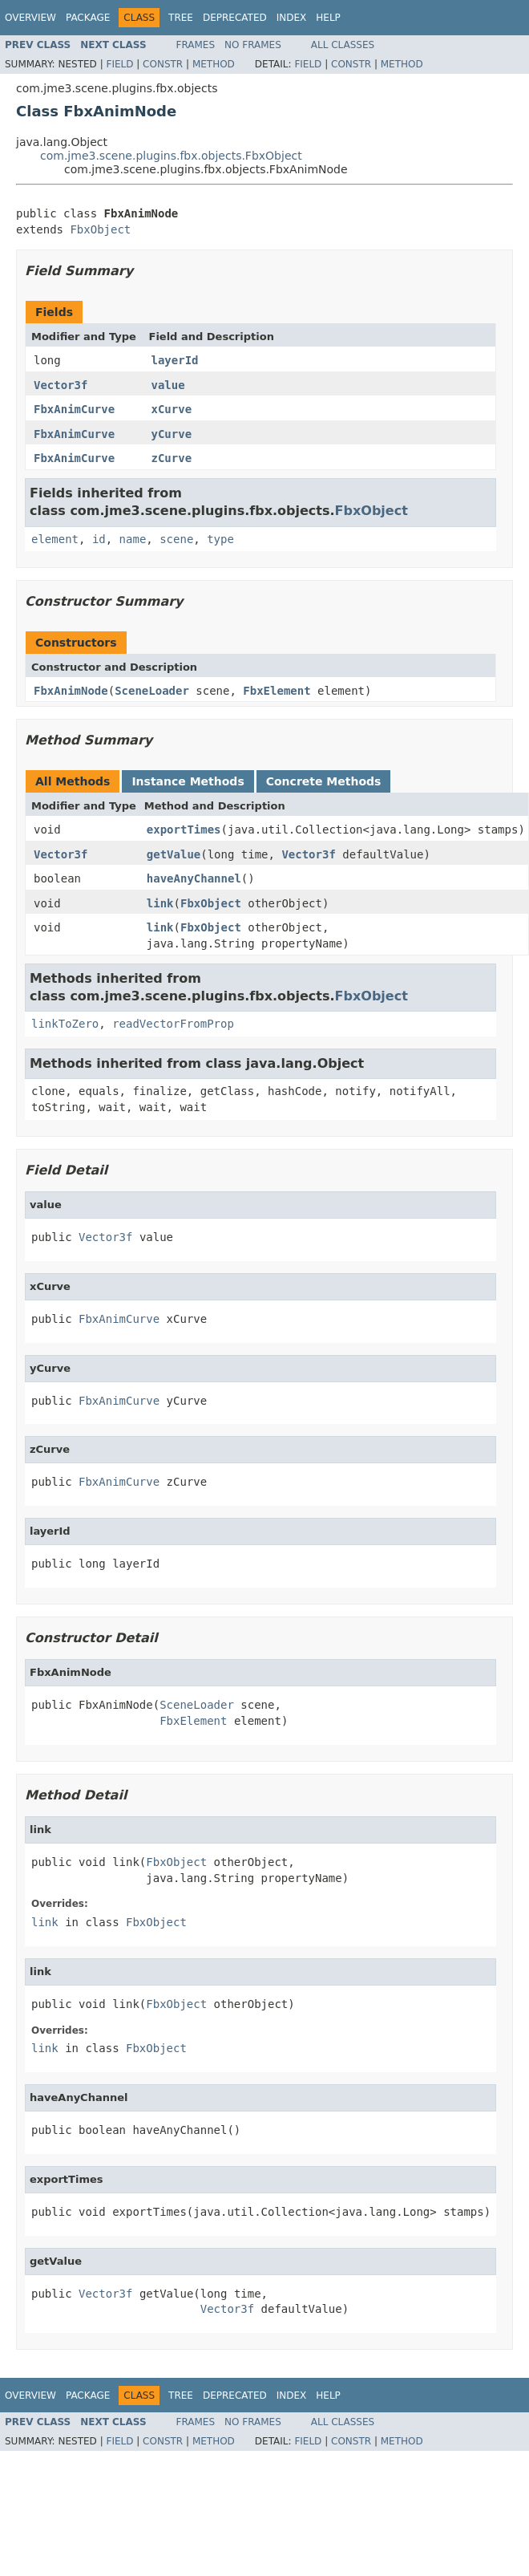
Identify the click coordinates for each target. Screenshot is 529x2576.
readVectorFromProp (173, 1023)
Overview (30, 17)
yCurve (171, 434)
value (168, 385)
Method (213, 64)
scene (176, 539)
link (160, 903)
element (55, 539)
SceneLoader (152, 690)
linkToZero (65, 1023)
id (99, 539)
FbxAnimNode (71, 690)
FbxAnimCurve (74, 409)
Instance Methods (187, 781)
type (220, 539)
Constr (163, 64)
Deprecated (235, 17)
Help (328, 17)
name (133, 539)
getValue (173, 854)
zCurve (171, 458)
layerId (175, 360)
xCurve (171, 409)
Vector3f (60, 385)
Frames (196, 45)
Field (119, 64)
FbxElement (276, 690)
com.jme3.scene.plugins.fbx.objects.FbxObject (171, 155)
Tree (180, 17)
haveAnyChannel (194, 878)
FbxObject (100, 229)
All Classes (342, 45)
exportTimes (184, 829)
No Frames (252, 45)
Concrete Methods (324, 781)
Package (88, 17)
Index (292, 17)
